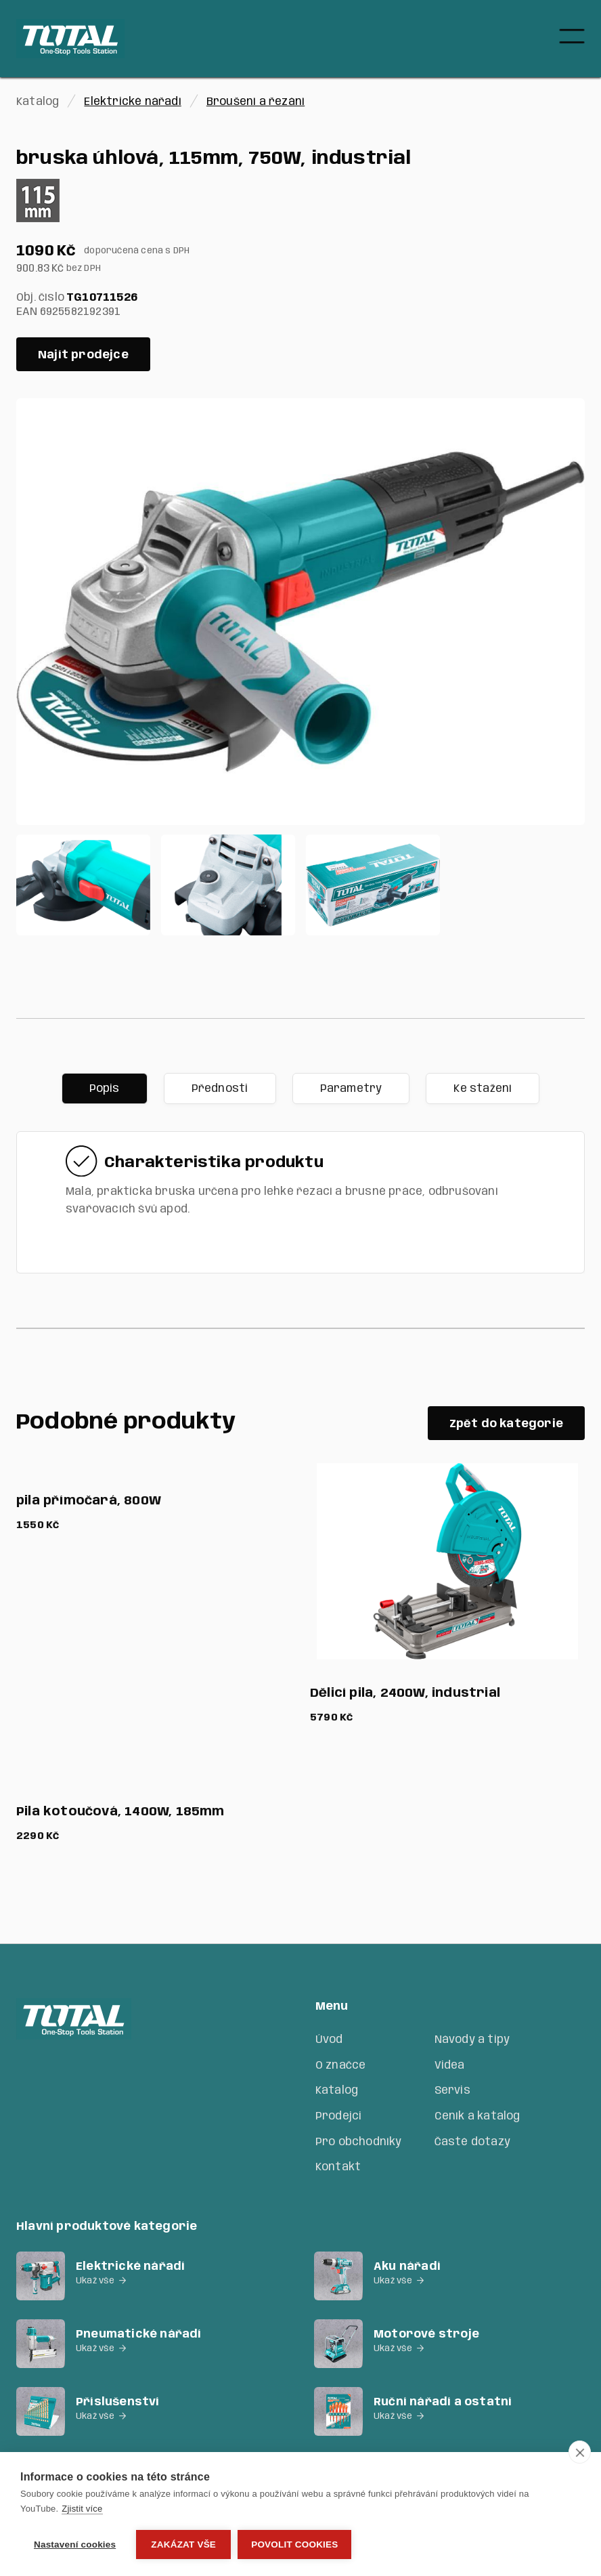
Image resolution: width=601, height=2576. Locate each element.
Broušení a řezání (255, 102)
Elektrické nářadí (132, 102)
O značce (340, 2065)
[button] (572, 38)
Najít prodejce (83, 355)
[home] (70, 38)
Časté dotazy (472, 2142)
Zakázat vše (183, 2544)
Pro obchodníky (358, 2142)
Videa (450, 2065)
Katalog (336, 2090)
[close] (580, 2452)
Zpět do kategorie (505, 1424)
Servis (452, 2090)
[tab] (105, 1089)
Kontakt (338, 2167)
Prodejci (338, 2116)
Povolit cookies (294, 2544)
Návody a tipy (472, 2040)
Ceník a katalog (477, 2116)
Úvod (329, 2040)
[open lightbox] (300, 611)
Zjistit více (82, 2509)
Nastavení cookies (75, 2544)
